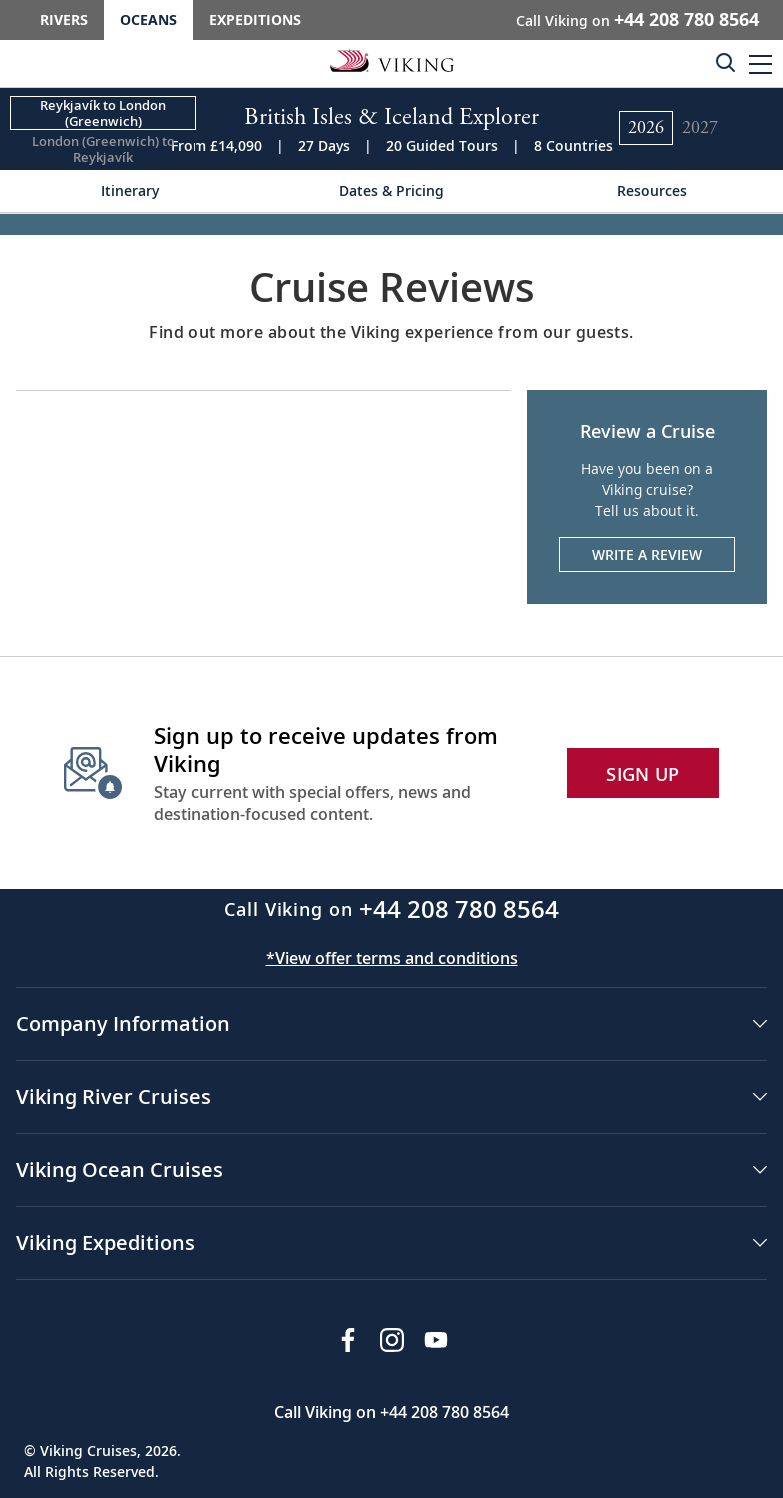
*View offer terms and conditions (392, 958)
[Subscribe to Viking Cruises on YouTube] (436, 1340)
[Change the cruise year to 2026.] (646, 128)
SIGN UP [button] (642, 774)
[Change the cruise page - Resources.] (652, 191)
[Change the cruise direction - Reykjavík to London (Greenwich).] (103, 113)
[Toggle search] (725, 62)
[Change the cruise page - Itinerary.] (130, 191)
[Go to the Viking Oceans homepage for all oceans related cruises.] (392, 60)
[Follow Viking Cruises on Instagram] (392, 1340)
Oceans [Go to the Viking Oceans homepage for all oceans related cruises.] (148, 19)
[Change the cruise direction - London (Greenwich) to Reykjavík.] (103, 149)
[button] (760, 63)
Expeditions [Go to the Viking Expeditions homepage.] (255, 19)
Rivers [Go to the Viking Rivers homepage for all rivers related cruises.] (64, 19)
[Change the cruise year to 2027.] (700, 128)
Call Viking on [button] (637, 19)
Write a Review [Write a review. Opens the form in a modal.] (647, 554)
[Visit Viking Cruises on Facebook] (348, 1340)
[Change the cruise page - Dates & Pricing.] (391, 191)
